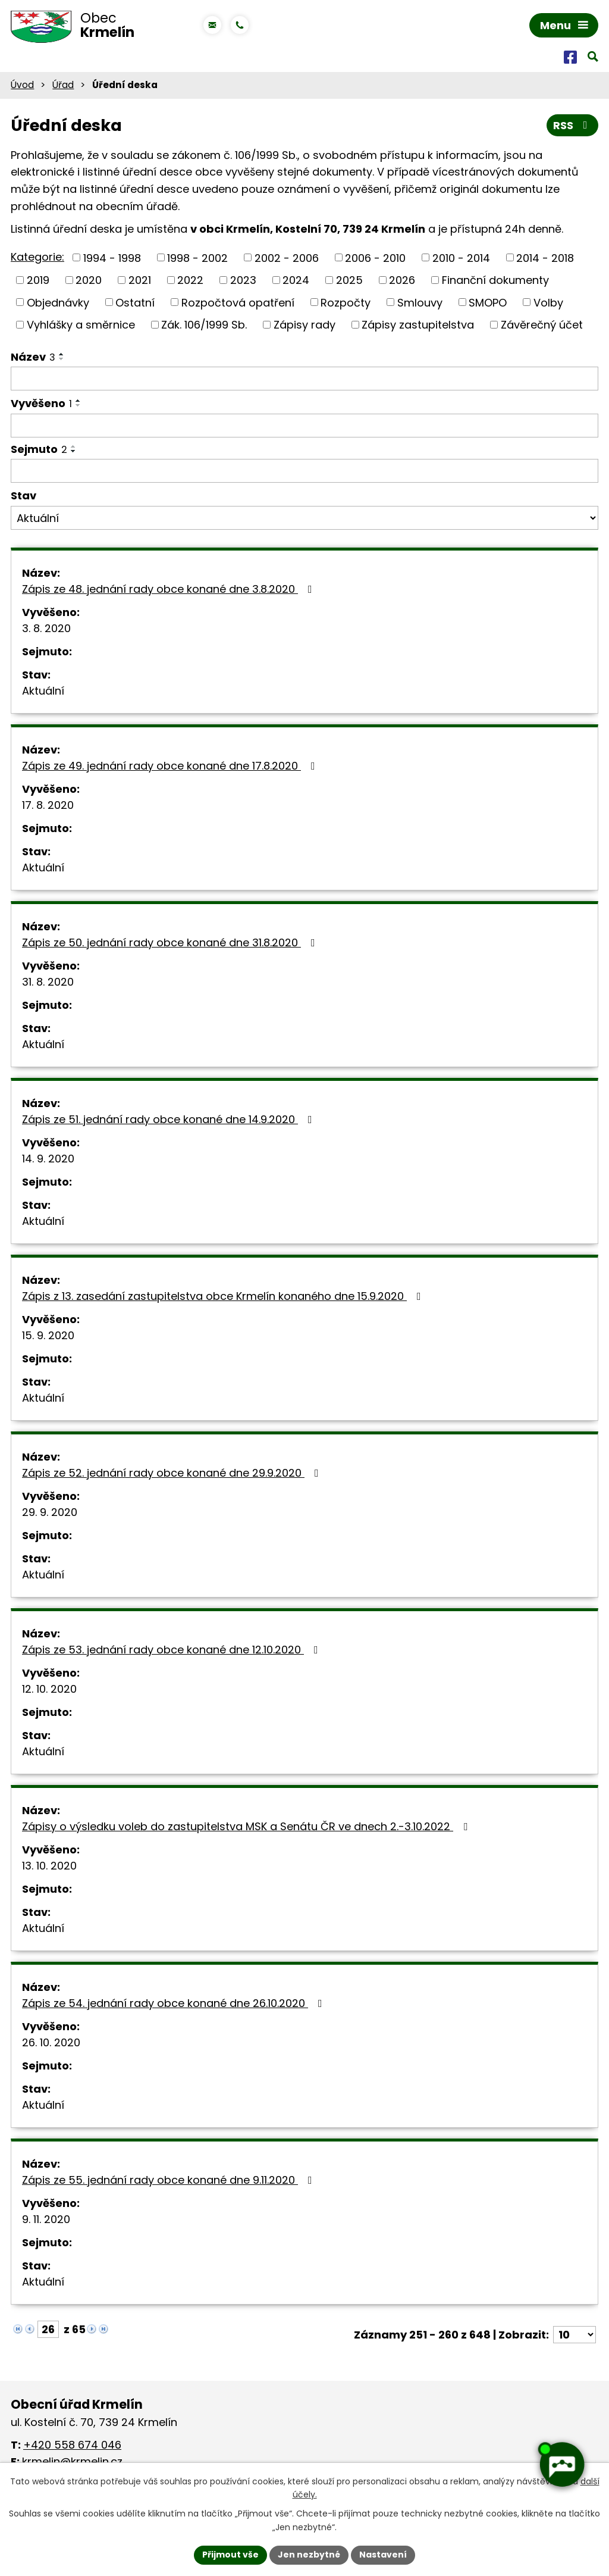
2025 (349, 280)
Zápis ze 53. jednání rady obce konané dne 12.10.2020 (172, 1649)
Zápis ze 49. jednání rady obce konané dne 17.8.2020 (171, 765)
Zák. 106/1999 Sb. (204, 324)
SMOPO (488, 302)
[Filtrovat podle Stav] (304, 518)
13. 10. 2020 (49, 1865)
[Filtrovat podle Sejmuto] (304, 471)
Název (33, 356)
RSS (572, 125)
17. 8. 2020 (48, 805)
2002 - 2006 (287, 257)
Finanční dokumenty (495, 280)
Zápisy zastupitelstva (418, 324)
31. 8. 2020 (48, 981)
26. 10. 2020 (51, 2042)
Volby (548, 302)
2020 (89, 280)
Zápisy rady (304, 324)
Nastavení (383, 2555)
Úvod (22, 85)
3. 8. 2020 (46, 628)
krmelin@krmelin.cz (72, 2461)
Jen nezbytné (309, 2555)
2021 (139, 280)
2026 (402, 280)
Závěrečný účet (542, 324)
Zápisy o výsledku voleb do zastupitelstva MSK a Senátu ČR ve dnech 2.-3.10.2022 (247, 1826)
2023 (243, 280)
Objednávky (58, 302)
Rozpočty (346, 302)
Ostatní (135, 302)
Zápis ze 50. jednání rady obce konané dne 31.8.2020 (171, 942)
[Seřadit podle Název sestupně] (61, 359)
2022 (190, 280)
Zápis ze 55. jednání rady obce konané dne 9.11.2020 (169, 2179)
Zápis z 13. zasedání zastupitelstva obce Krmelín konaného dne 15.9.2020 (224, 1296)
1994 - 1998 (112, 257)
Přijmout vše (230, 2555)
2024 (295, 280)
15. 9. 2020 (48, 1335)
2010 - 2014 (461, 257)
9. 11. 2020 (46, 2219)
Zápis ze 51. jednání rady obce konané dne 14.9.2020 (169, 1119)
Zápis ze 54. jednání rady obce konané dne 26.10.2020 (174, 2003)
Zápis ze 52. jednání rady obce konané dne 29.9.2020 (173, 1472)
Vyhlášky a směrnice (81, 324)
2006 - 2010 (375, 257)
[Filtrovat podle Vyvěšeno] (304, 425)
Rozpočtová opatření (237, 302)
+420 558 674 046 (72, 2444)
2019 (38, 280)
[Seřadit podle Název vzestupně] (61, 354)
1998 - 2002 (197, 257)
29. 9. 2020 (49, 1512)
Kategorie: (37, 256)
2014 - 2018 (545, 257)
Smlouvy (419, 302)
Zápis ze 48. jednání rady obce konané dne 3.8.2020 (169, 589)
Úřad (63, 85)
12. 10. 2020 (49, 1688)
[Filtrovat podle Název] (304, 378)
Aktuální (43, 690)
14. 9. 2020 (48, 1158)
